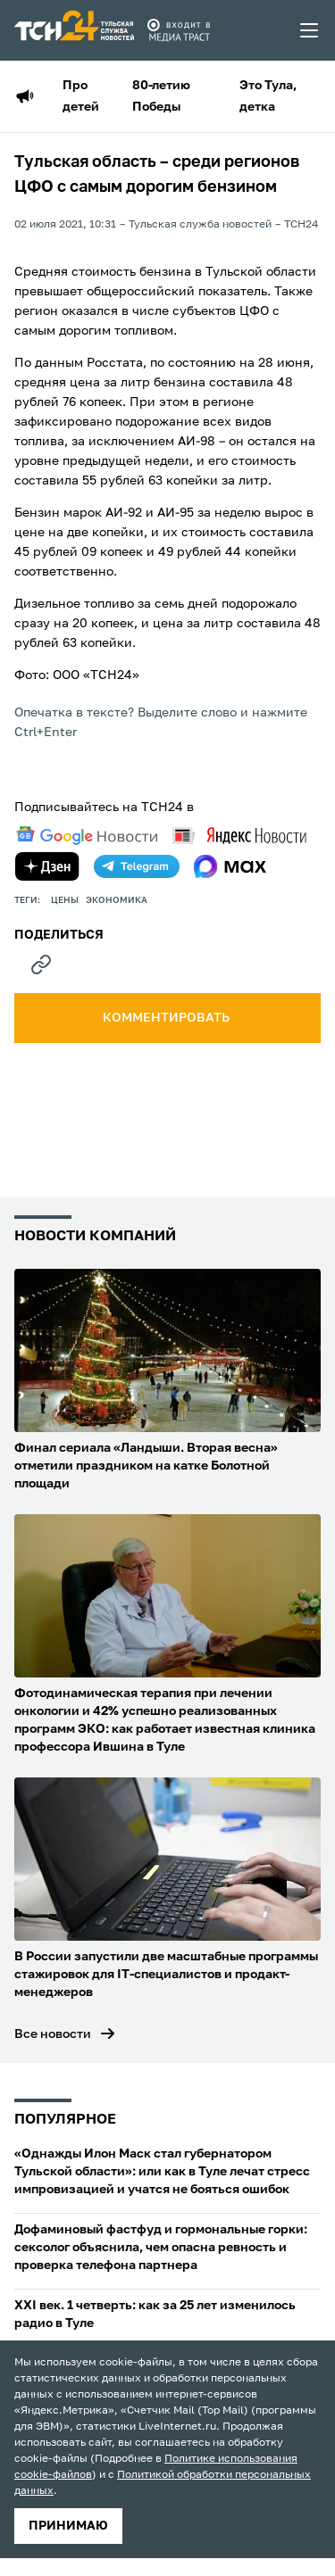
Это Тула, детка (268, 96)
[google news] (86, 836)
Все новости (52, 2034)
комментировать (167, 1018)
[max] (230, 866)
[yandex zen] (47, 866)
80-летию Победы (161, 96)
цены (65, 900)
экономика (116, 900)
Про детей (81, 96)
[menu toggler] (310, 30)
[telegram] (137, 866)
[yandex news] (239, 836)
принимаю (68, 2526)
